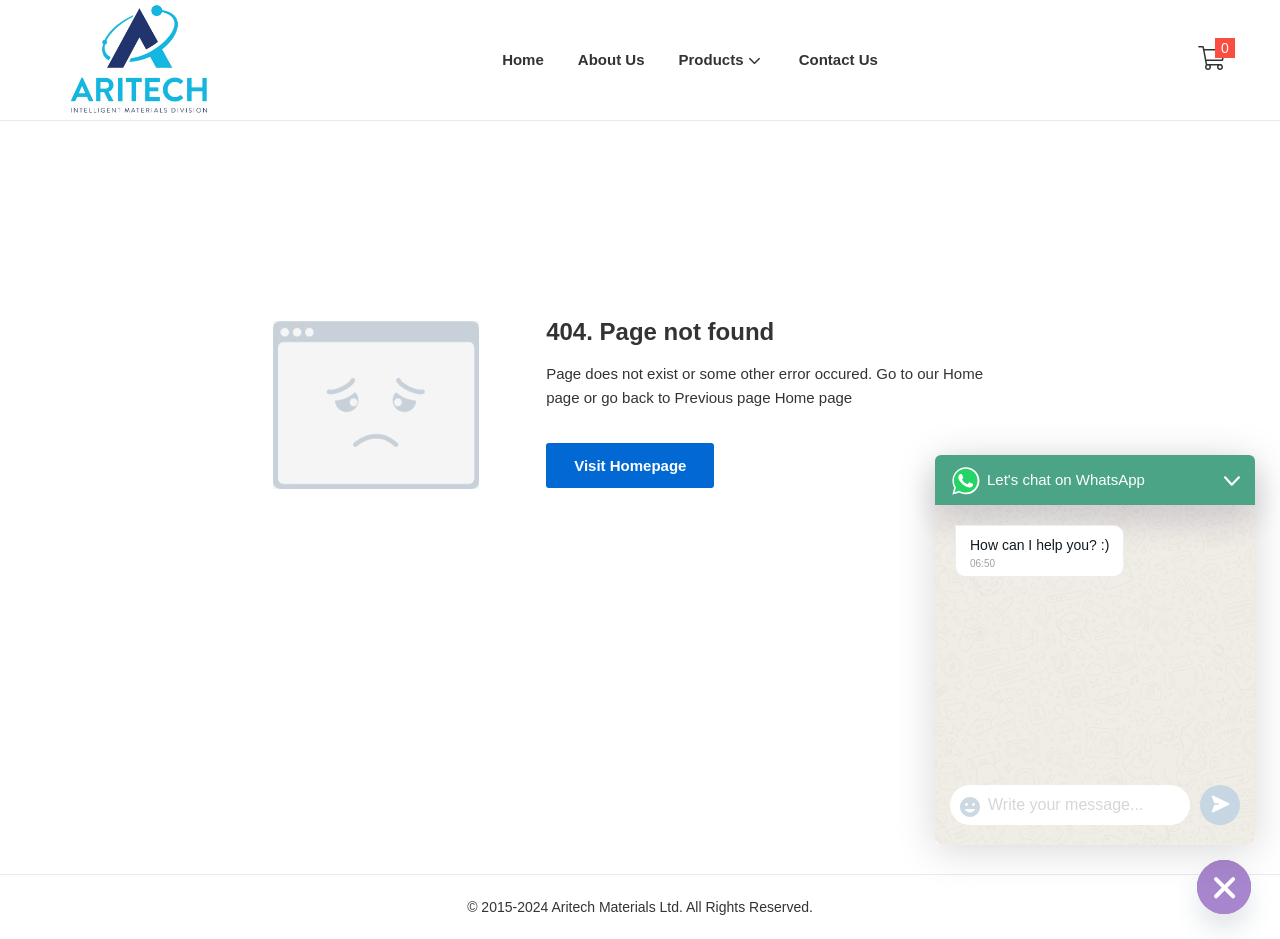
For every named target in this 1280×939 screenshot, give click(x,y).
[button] (1211, 60)
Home (523, 59)
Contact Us (838, 59)
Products (721, 59)
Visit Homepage (630, 465)
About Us (611, 59)
